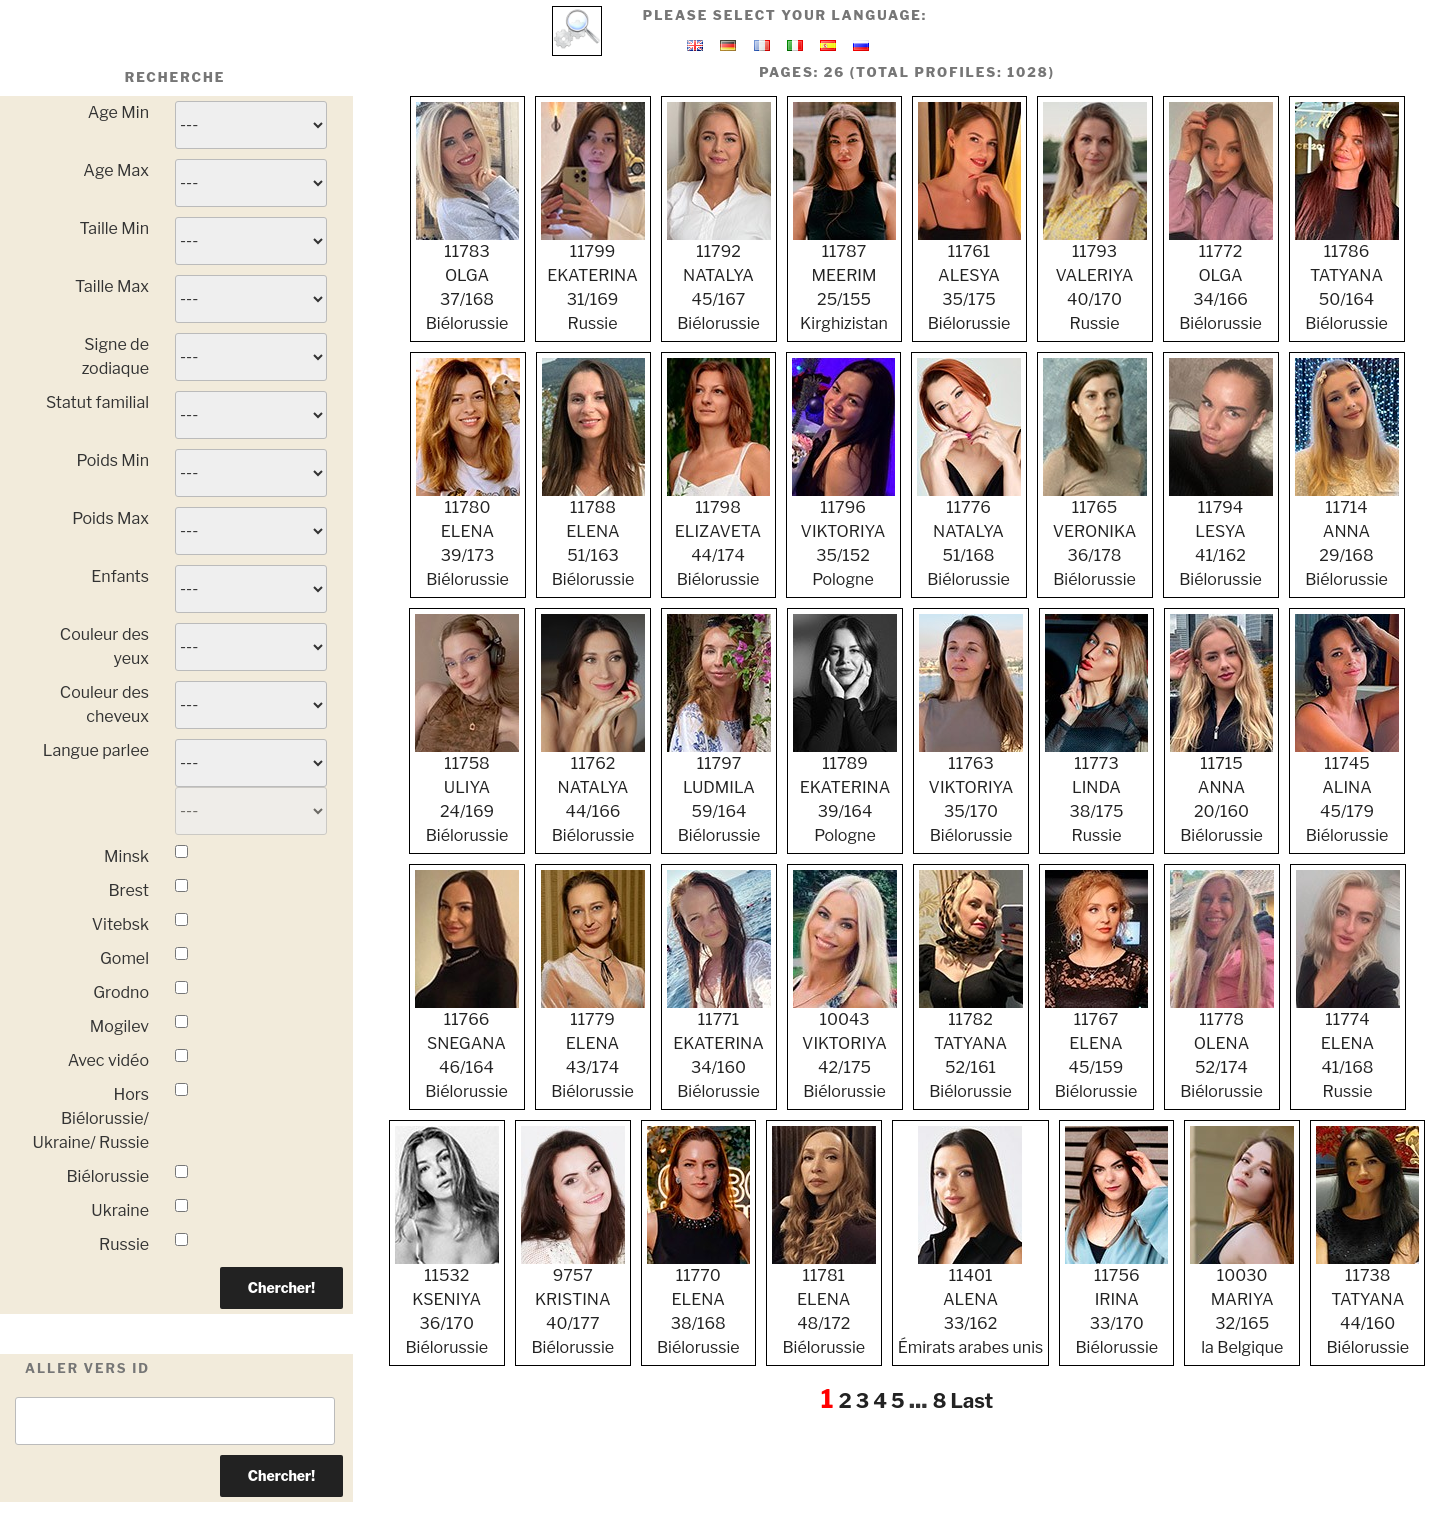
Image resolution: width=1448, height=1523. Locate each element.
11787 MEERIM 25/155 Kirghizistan (844, 279)
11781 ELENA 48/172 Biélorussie (824, 1303)
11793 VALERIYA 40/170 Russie (1095, 279)
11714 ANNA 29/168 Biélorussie (1347, 535)
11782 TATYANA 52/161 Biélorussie (971, 1047)
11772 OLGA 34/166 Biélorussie (1221, 279)
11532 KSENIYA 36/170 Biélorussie (447, 1303)
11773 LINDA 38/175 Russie (1096, 791)
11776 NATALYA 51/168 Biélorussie (969, 535)
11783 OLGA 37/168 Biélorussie (467, 279)
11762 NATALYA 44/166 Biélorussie (593, 791)
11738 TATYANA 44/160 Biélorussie (1367, 1303)
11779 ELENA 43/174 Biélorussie (593, 1047)
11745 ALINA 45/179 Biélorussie (1347, 791)
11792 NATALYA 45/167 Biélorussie (719, 279)
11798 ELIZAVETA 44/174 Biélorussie (718, 535)
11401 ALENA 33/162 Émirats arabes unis (970, 1303)
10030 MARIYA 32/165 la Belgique (1242, 1303)
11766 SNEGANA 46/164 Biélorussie (467, 1047)
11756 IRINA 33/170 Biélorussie (1116, 1303)
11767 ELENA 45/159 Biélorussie (1096, 1047)
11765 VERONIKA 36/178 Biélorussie (1095, 535)
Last (971, 1401)
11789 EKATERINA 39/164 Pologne (845, 791)
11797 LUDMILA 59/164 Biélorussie (719, 791)
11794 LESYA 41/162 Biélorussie (1221, 535)
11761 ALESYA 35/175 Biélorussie (969, 279)
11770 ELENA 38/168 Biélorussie (698, 1303)
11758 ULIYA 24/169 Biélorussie (467, 791)
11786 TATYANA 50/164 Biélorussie (1347, 279)
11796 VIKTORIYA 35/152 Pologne (843, 535)
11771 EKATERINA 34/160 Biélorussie (719, 1047)
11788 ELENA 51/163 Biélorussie (593, 535)
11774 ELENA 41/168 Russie (1348, 1047)
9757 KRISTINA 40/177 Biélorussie (573, 1303)
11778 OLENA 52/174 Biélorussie (1222, 1047)
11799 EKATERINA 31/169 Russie (593, 279)
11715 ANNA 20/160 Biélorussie (1221, 791)
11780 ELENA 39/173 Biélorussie (468, 535)
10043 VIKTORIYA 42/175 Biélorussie (845, 1047)
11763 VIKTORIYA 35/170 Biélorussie (971, 791)
